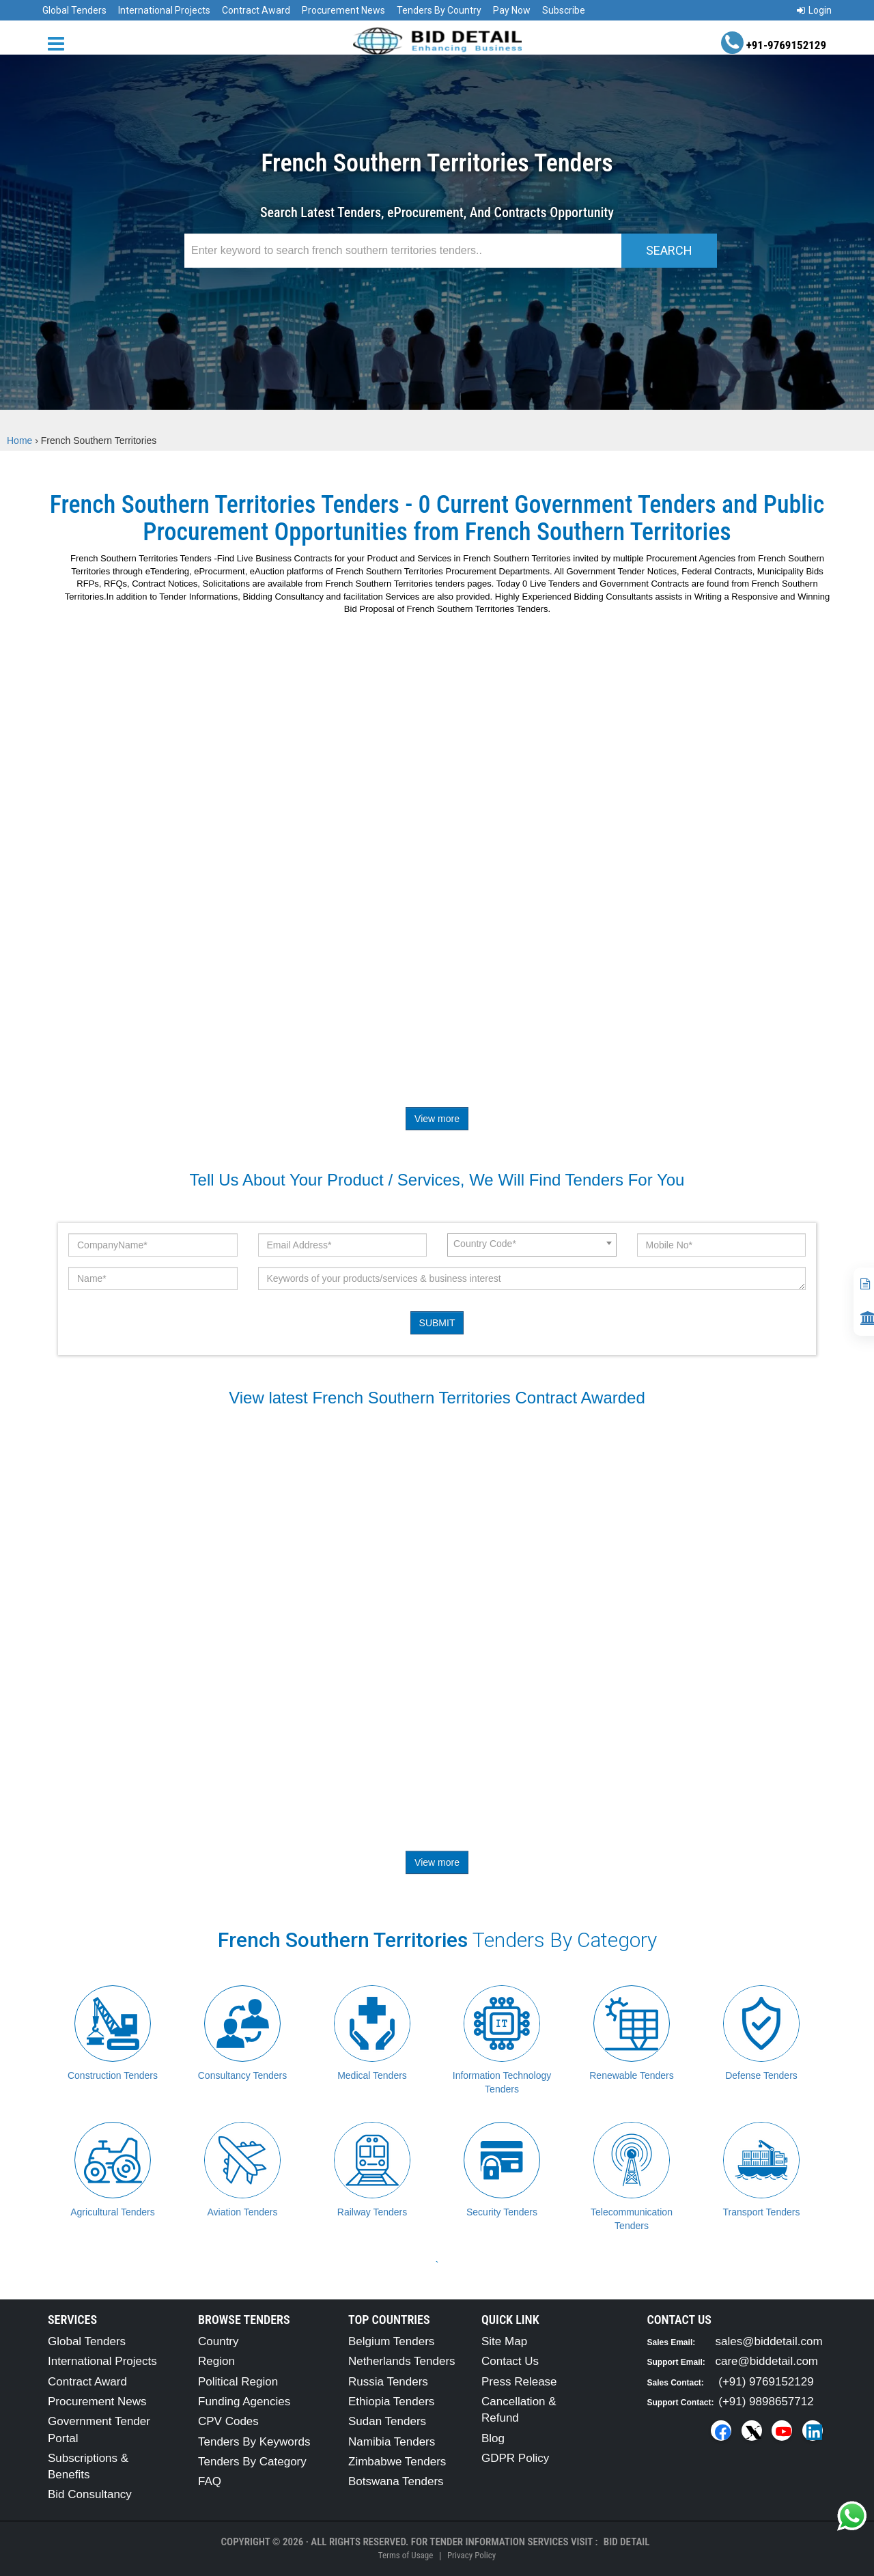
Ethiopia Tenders (391, 2401)
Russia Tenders (388, 2381)
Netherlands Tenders (401, 2361)
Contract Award (256, 10)
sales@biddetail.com (769, 2341)
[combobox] (532, 1245)
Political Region (238, 2381)
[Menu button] (59, 43)
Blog (493, 2438)
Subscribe (563, 10)
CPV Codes (228, 2421)
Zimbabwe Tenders (397, 2461)
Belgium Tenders (391, 2341)
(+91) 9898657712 (765, 2401)
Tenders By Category (252, 2461)
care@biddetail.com (767, 2361)
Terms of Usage (405, 2555)
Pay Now (512, 10)
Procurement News (343, 10)
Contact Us (510, 2361)
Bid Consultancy (90, 2494)
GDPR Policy (515, 2458)
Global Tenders (74, 10)
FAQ (209, 2481)
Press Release (519, 2381)
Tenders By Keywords (254, 2441)
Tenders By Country (439, 10)
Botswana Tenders (396, 2481)
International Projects (164, 10)
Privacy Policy (471, 2555)
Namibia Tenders (391, 2441)
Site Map (504, 2341)
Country (218, 2341)
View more (437, 1118)
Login (814, 10)
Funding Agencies (244, 2401)
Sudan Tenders (387, 2421)
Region (216, 2361)
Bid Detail (627, 2542)
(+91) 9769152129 (765, 2381)
